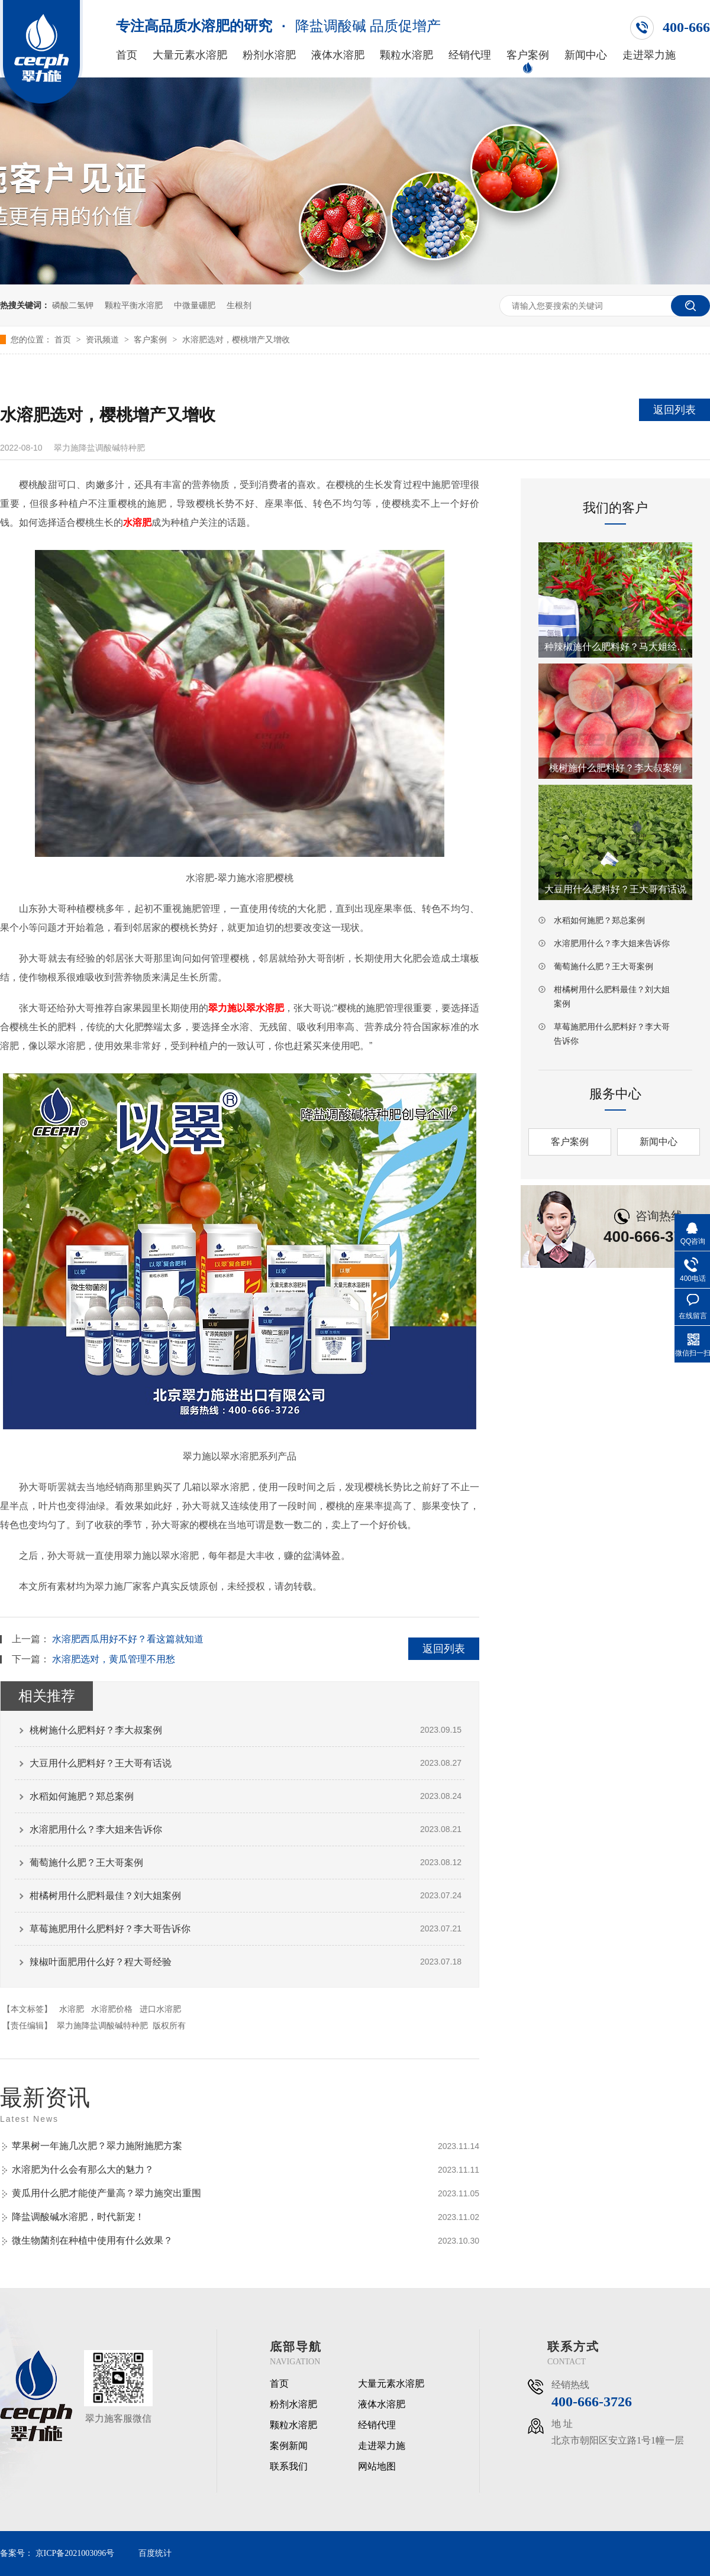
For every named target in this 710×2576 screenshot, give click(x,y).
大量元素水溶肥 (190, 55)
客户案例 (527, 55)
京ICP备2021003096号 (75, 2553)
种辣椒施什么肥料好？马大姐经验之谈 (615, 647)
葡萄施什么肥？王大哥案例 (86, 1862)
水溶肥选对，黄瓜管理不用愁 (113, 1659)
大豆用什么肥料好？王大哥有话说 (101, 1763)
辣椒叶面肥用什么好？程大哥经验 (101, 1962)
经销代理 (469, 55)
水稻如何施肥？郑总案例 (82, 1796)
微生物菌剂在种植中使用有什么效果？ (92, 2240)
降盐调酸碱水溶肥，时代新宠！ (78, 2217)
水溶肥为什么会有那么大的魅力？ (83, 2169)
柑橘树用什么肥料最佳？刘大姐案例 (105, 1896)
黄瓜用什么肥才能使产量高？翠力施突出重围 (106, 2193)
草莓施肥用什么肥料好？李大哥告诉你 (110, 1929)
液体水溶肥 (337, 55)
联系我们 (289, 2466)
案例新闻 (289, 2446)
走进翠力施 (649, 55)
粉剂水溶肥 (269, 55)
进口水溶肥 (160, 2009)
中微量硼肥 (194, 305)
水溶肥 (71, 2009)
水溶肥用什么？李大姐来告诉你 (96, 1829)
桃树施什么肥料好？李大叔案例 (96, 1730)
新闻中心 (585, 55)
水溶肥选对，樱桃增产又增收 (236, 339)
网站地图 (377, 2466)
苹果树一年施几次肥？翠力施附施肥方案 (97, 2146)
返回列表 (674, 410)
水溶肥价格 (112, 2009)
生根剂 (239, 305)
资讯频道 (103, 339)
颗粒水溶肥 (406, 55)
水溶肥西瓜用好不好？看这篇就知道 (128, 1639)
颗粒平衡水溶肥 (134, 305)
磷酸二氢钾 (72, 305)
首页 (126, 55)
